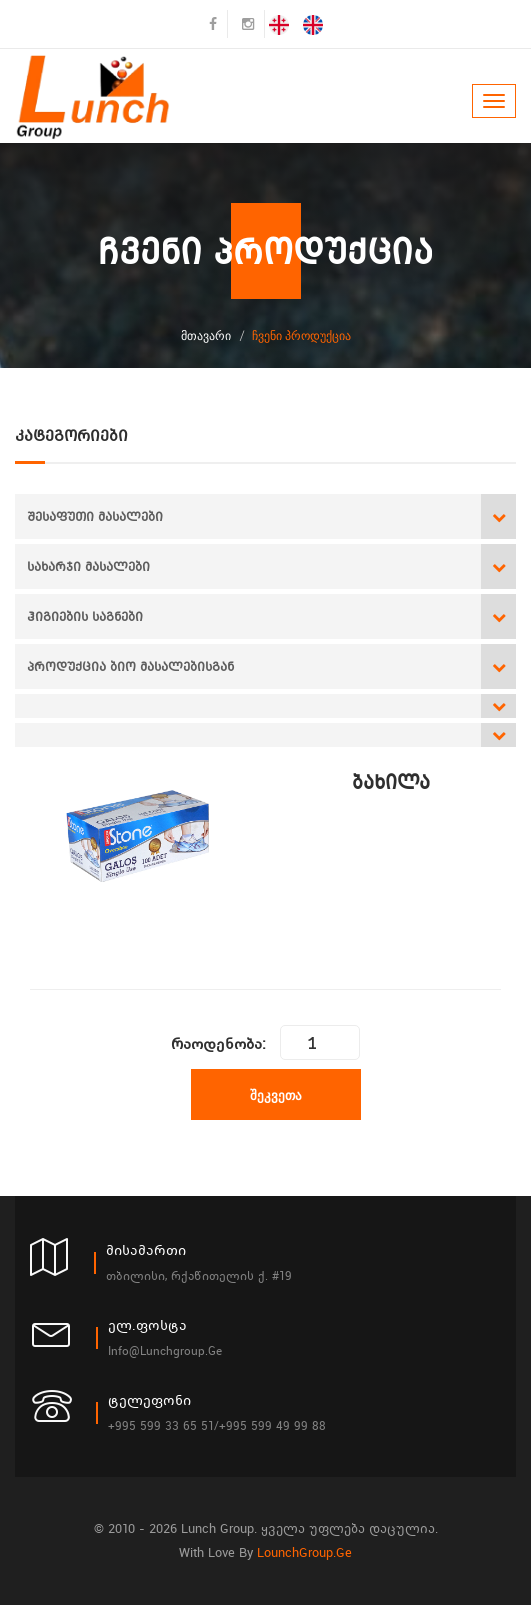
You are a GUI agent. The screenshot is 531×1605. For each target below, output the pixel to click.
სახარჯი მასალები (88, 566)
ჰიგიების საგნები (85, 616)
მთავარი (206, 335)
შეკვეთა (276, 1095)
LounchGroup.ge (304, 1552)
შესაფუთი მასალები (95, 516)
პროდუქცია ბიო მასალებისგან (130, 666)
